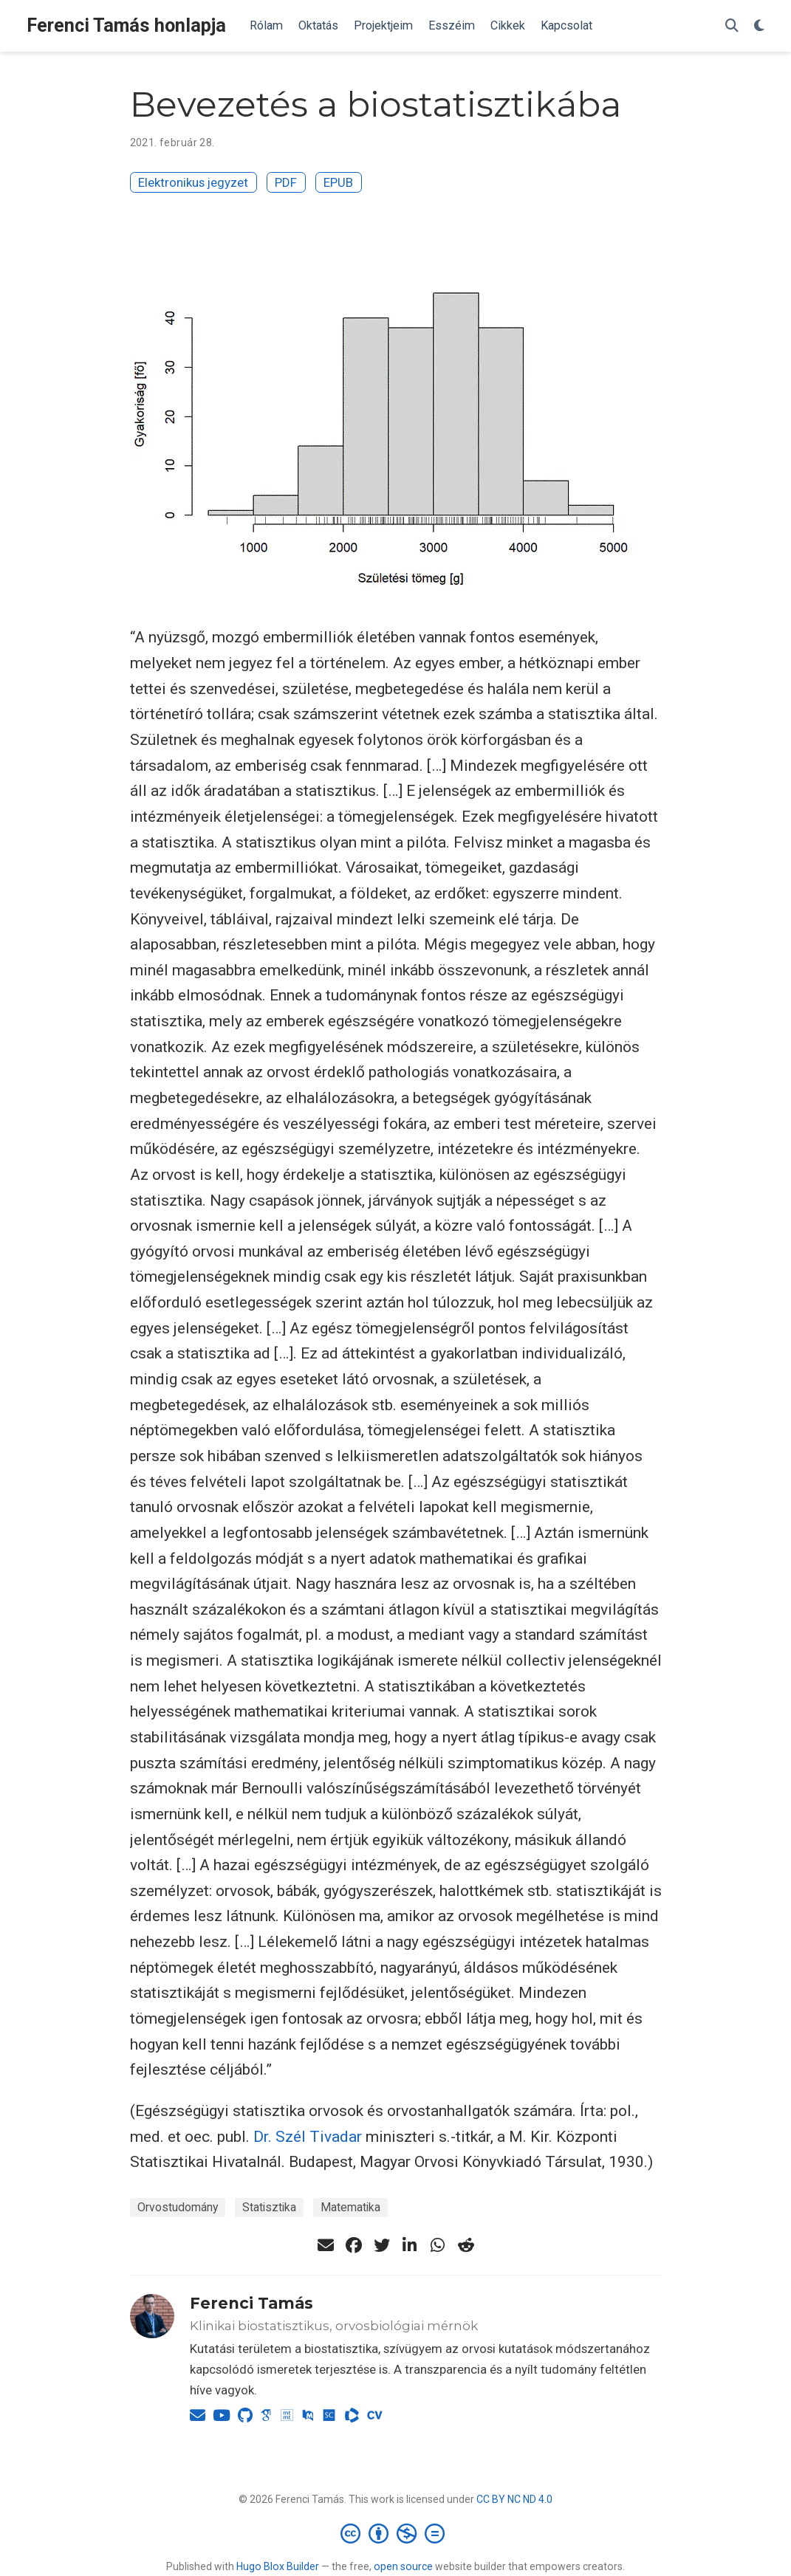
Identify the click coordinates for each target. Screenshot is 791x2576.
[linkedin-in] (410, 2245)
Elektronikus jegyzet (193, 182)
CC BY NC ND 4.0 (514, 2499)
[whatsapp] (438, 2245)
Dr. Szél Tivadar (307, 2137)
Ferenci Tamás (251, 2303)
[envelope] (326, 2245)
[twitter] (382, 2245)
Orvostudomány (177, 2207)
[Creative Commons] (395, 2533)
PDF (286, 182)
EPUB (338, 182)
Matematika (350, 2207)
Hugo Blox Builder (277, 2566)
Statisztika (269, 2207)
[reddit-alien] (466, 2245)
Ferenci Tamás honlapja (126, 25)
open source (403, 2566)
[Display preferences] (759, 26)
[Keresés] (732, 26)
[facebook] (354, 2245)
